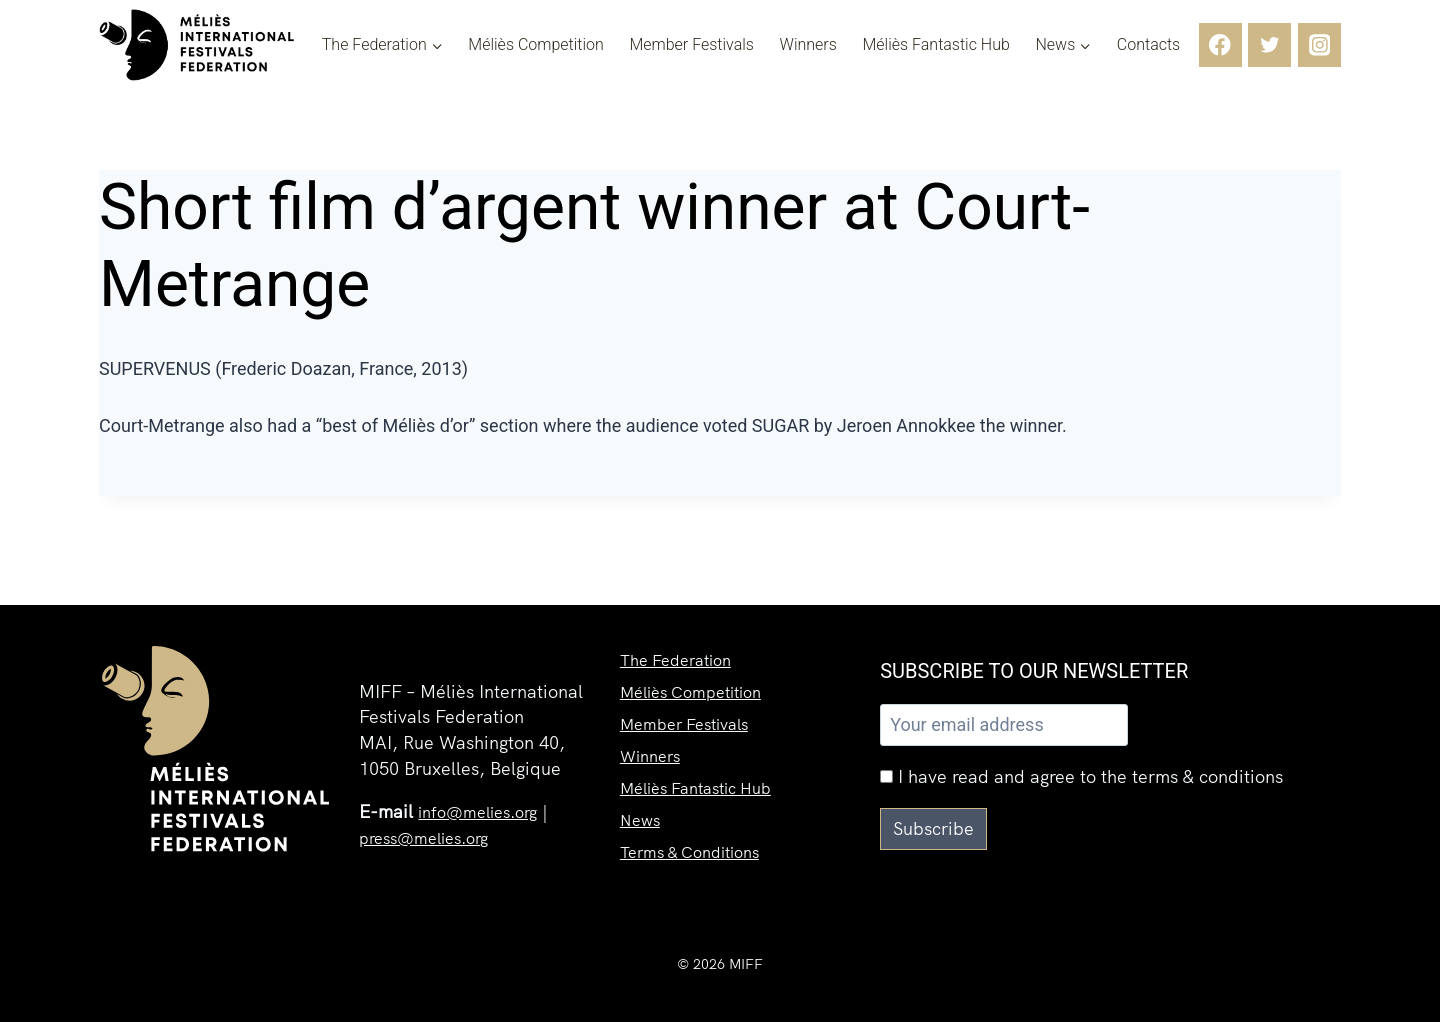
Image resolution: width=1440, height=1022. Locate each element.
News (642, 813)
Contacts (1148, 45)
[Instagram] (1319, 44)
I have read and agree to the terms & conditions (1081, 776)
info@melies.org (485, 811)
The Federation (682, 633)
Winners (808, 45)
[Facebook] (1220, 44)
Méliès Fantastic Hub (935, 45)
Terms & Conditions (699, 849)
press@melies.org (432, 837)
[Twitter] (1269, 44)
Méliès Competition (536, 45)
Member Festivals (691, 45)
